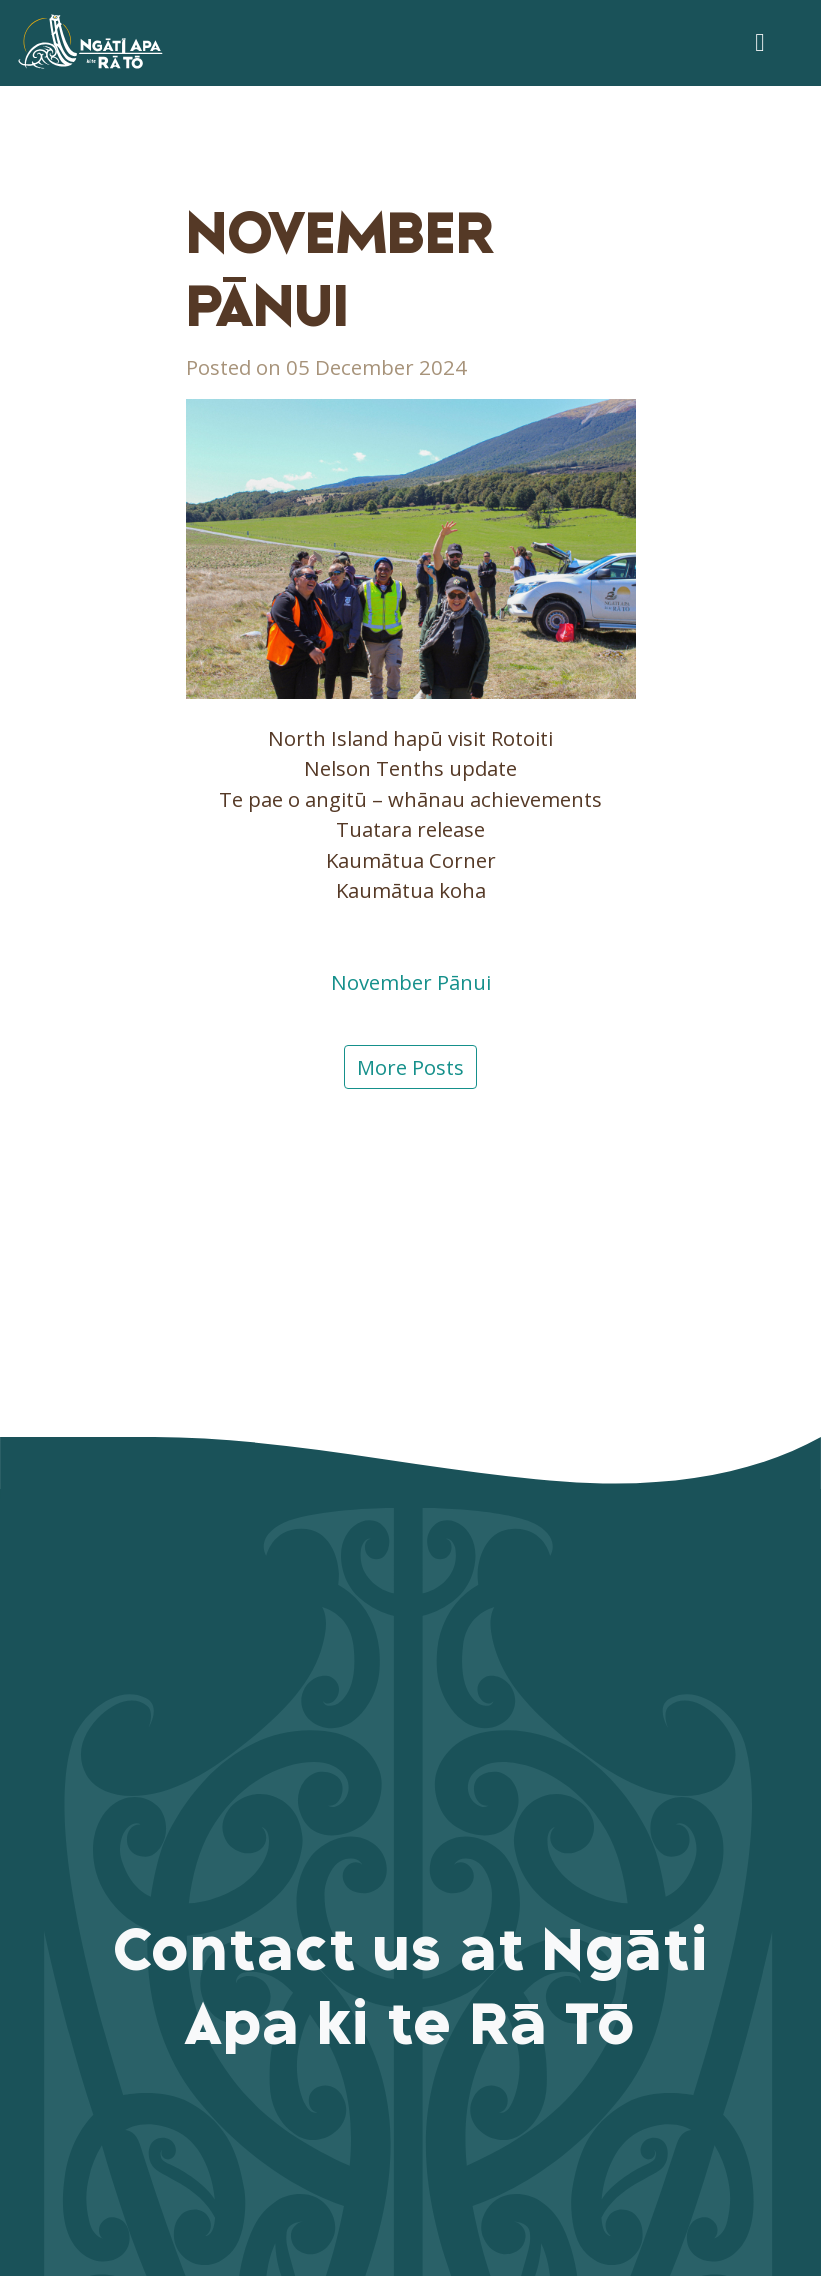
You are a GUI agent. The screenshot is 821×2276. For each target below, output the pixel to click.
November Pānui (411, 982)
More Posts (410, 1067)
